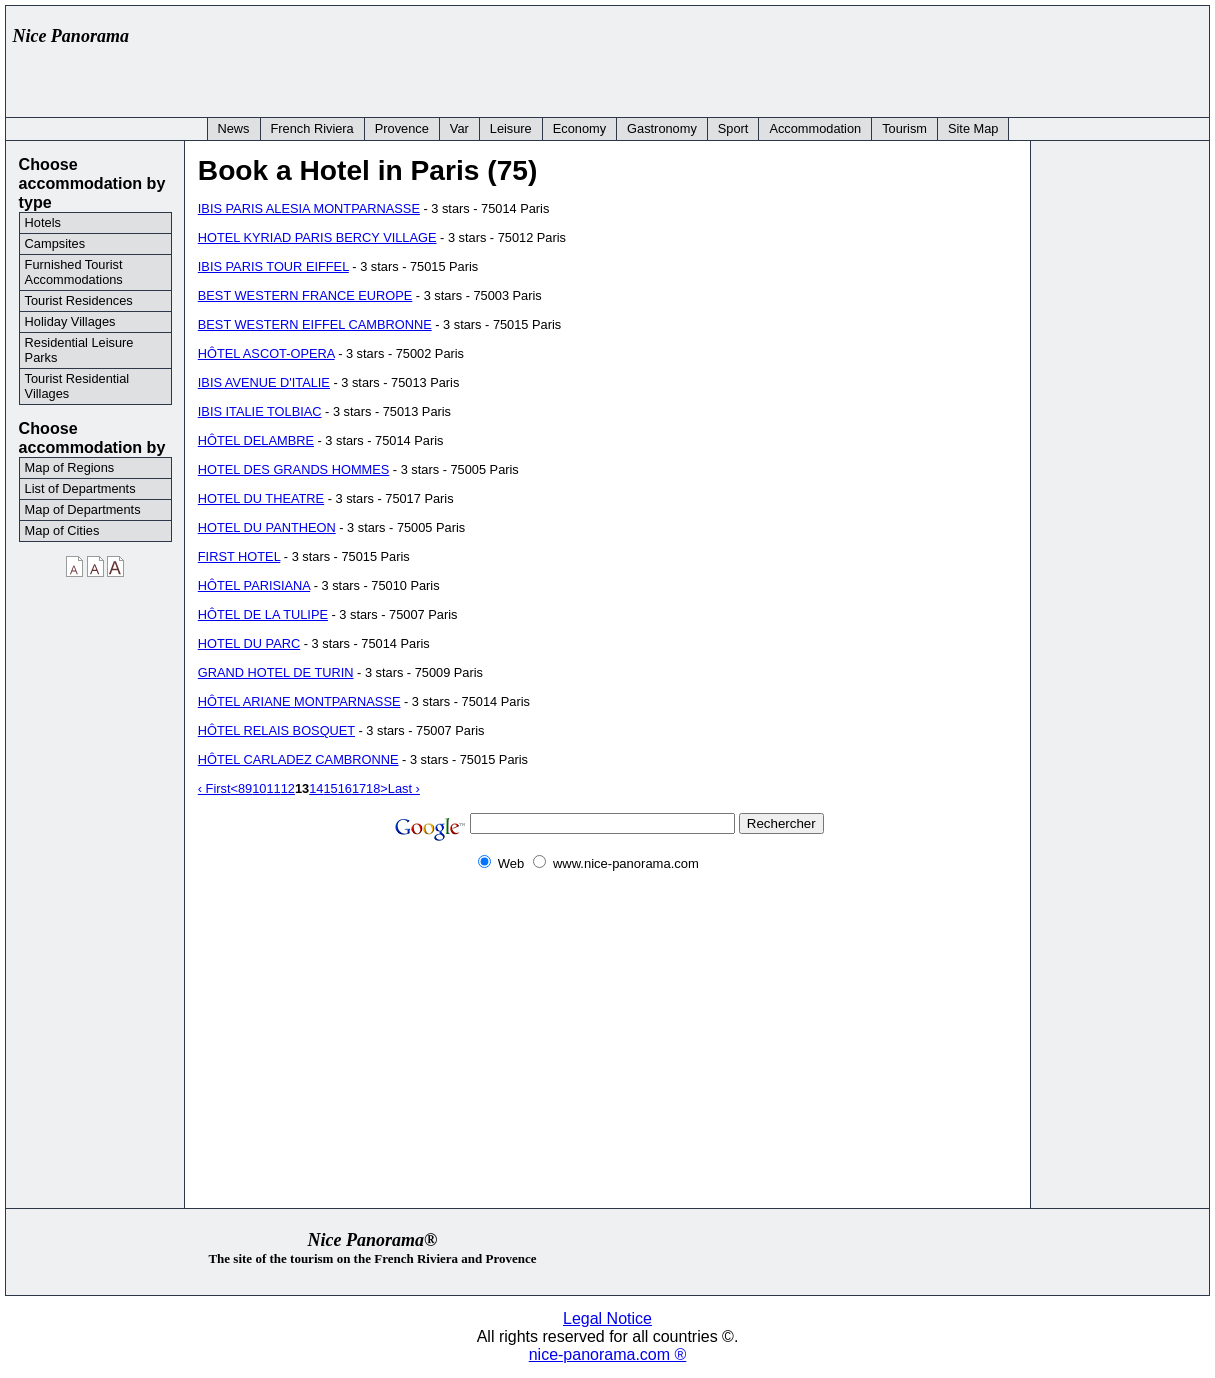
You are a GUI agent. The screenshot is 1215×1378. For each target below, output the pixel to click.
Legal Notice (607, 1318)
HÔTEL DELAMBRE (256, 440)
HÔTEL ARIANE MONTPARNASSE (299, 701)
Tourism (904, 128)
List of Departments (80, 488)
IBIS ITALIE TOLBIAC (260, 411)
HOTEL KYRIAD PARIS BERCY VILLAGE (317, 237)
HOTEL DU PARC (249, 643)
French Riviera (312, 128)
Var (459, 128)
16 (345, 788)
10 (259, 788)
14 (316, 788)
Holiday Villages (70, 321)
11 (273, 788)
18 (373, 788)
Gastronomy (662, 128)
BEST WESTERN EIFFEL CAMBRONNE (315, 324)
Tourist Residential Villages (77, 386)
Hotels (43, 222)
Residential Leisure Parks (79, 350)
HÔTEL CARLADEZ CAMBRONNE (298, 759)
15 (330, 788)
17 (359, 788)
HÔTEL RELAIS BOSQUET (276, 730)
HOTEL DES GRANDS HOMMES (294, 469)
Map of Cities (62, 530)
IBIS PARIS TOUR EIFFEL (273, 266)
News (234, 128)
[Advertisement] (837, 57)
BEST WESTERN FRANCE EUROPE (305, 295)
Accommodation (815, 128)
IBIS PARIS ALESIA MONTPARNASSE (309, 208)
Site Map (973, 128)
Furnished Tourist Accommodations (74, 272)
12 (288, 788)
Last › (404, 788)
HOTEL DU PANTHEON (267, 527)
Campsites (55, 243)
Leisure (511, 128)
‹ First (214, 788)
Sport (733, 128)
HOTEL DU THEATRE (261, 498)
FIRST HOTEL (239, 556)
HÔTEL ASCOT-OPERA (266, 353)
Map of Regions (70, 467)
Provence (402, 128)
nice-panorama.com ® (608, 1354)
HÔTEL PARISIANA (254, 585)
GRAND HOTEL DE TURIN (276, 672)
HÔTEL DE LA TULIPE (263, 614)
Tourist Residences (79, 300)
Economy (579, 128)
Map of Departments (83, 509)
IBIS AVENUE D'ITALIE (264, 382)
